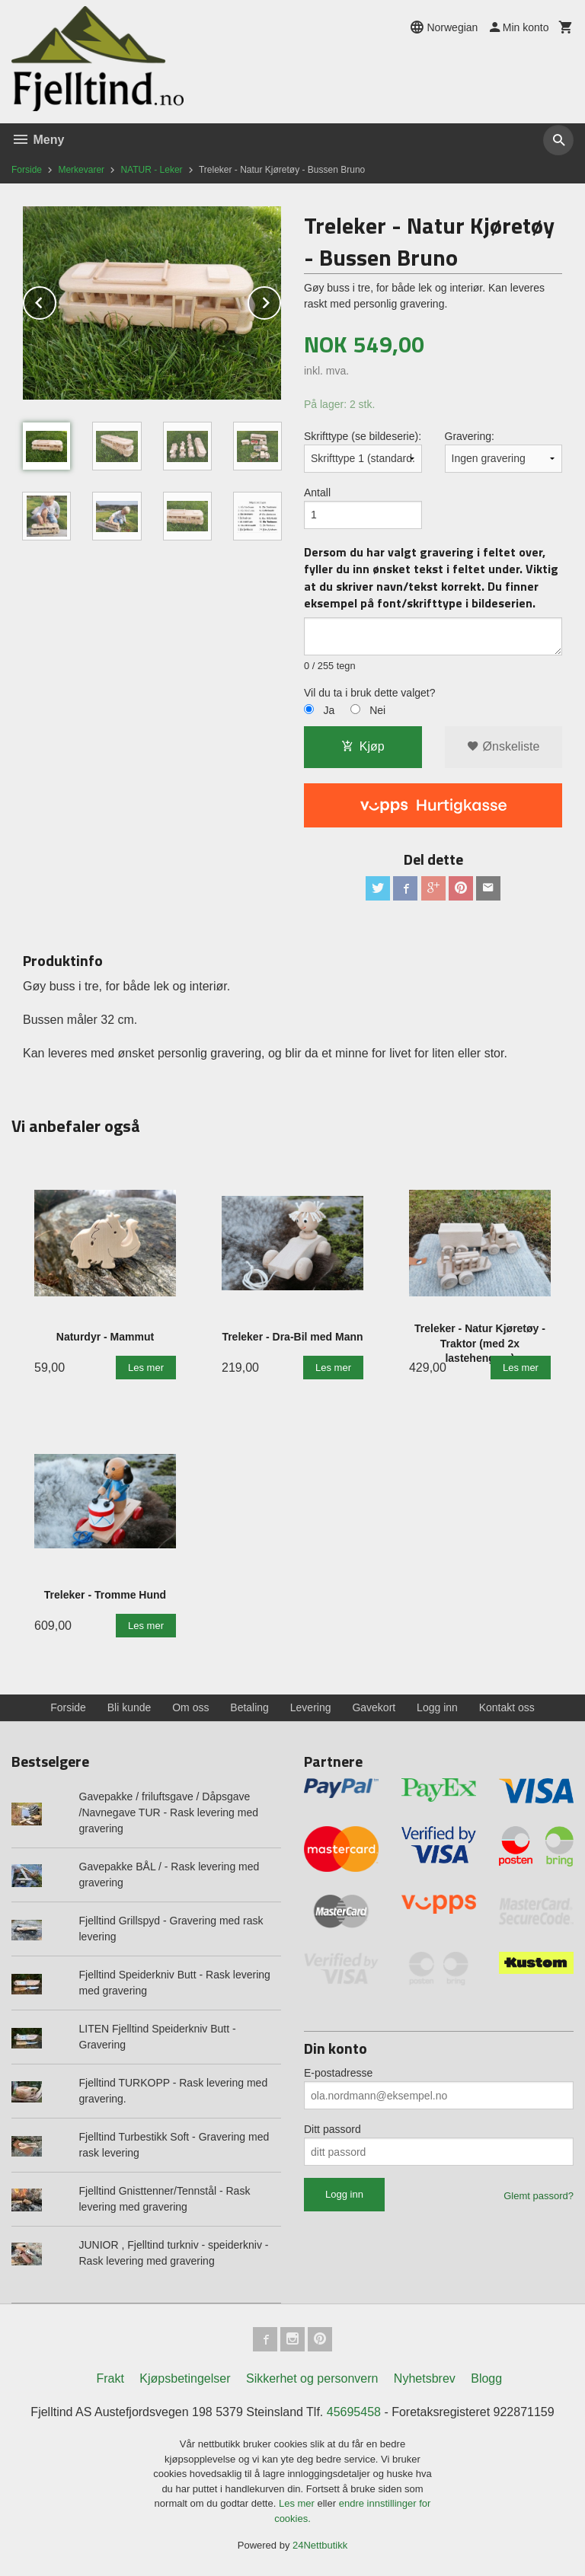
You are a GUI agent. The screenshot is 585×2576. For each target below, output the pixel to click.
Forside (26, 169)
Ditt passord (332, 2129)
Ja (328, 710)
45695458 (354, 2411)
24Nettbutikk (319, 2545)
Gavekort (373, 1707)
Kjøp (363, 746)
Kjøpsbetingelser (184, 2378)
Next (280, 300)
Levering (310, 1707)
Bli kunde (129, 1707)
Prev (55, 300)
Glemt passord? (538, 2195)
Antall (317, 492)
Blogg (486, 2378)
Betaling (249, 1707)
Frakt (109, 2378)
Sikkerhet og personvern (312, 2378)
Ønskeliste (503, 746)
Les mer (298, 2503)
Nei (377, 710)
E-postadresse (338, 2073)
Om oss (190, 1707)
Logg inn (437, 1707)
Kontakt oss (507, 1707)
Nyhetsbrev (425, 2378)
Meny (37, 139)
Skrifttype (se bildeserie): (362, 436)
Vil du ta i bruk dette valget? (370, 693)
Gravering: (469, 436)
